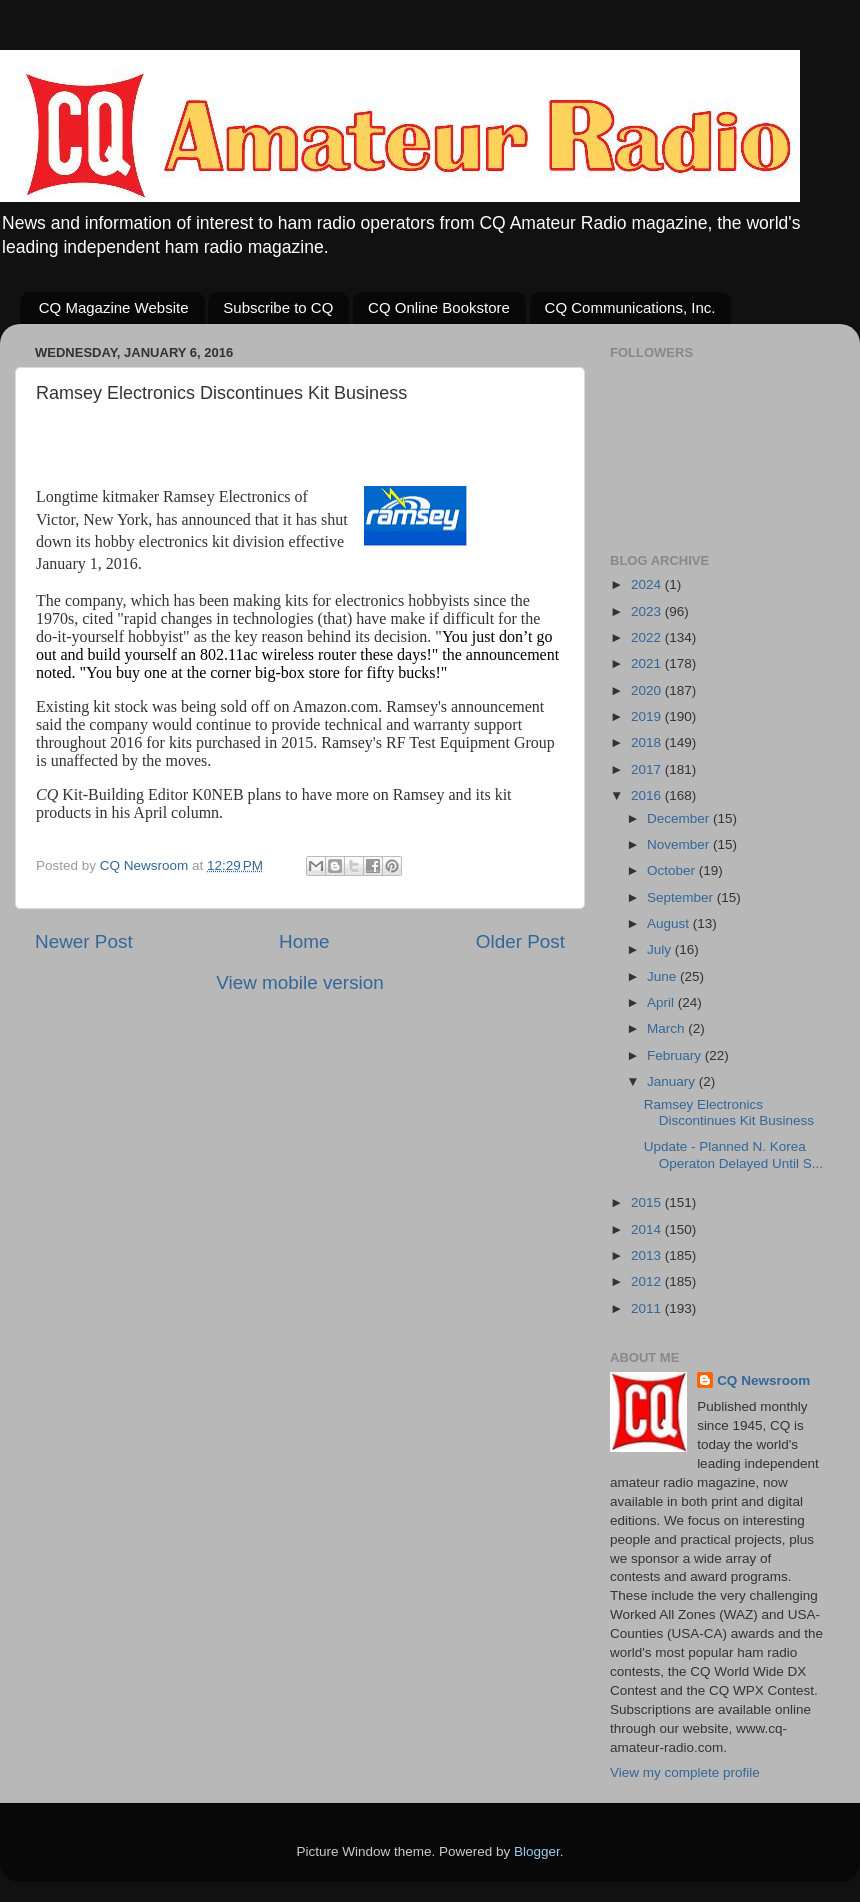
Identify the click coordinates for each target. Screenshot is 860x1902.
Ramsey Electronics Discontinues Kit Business (729, 1112)
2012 (648, 1281)
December (680, 818)
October (673, 870)
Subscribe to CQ (278, 307)
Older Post (520, 941)
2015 (648, 1202)
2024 (648, 584)
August (670, 923)
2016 (648, 795)
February (676, 1055)
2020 (648, 690)
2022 (648, 637)
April (662, 1002)
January (673, 1081)
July (661, 949)
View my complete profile (685, 1772)
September (682, 897)
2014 (648, 1229)
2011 (648, 1308)
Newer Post (84, 941)
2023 (648, 611)
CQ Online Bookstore (439, 307)
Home (304, 941)
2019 (648, 716)
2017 (648, 769)
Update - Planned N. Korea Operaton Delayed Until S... (733, 1154)
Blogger (537, 1851)
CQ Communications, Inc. (630, 307)
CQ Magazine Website (114, 307)
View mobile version (300, 982)
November (680, 844)
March (667, 1028)
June (663, 976)
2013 (648, 1255)
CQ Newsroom (763, 1380)
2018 (648, 742)
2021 (648, 663)
